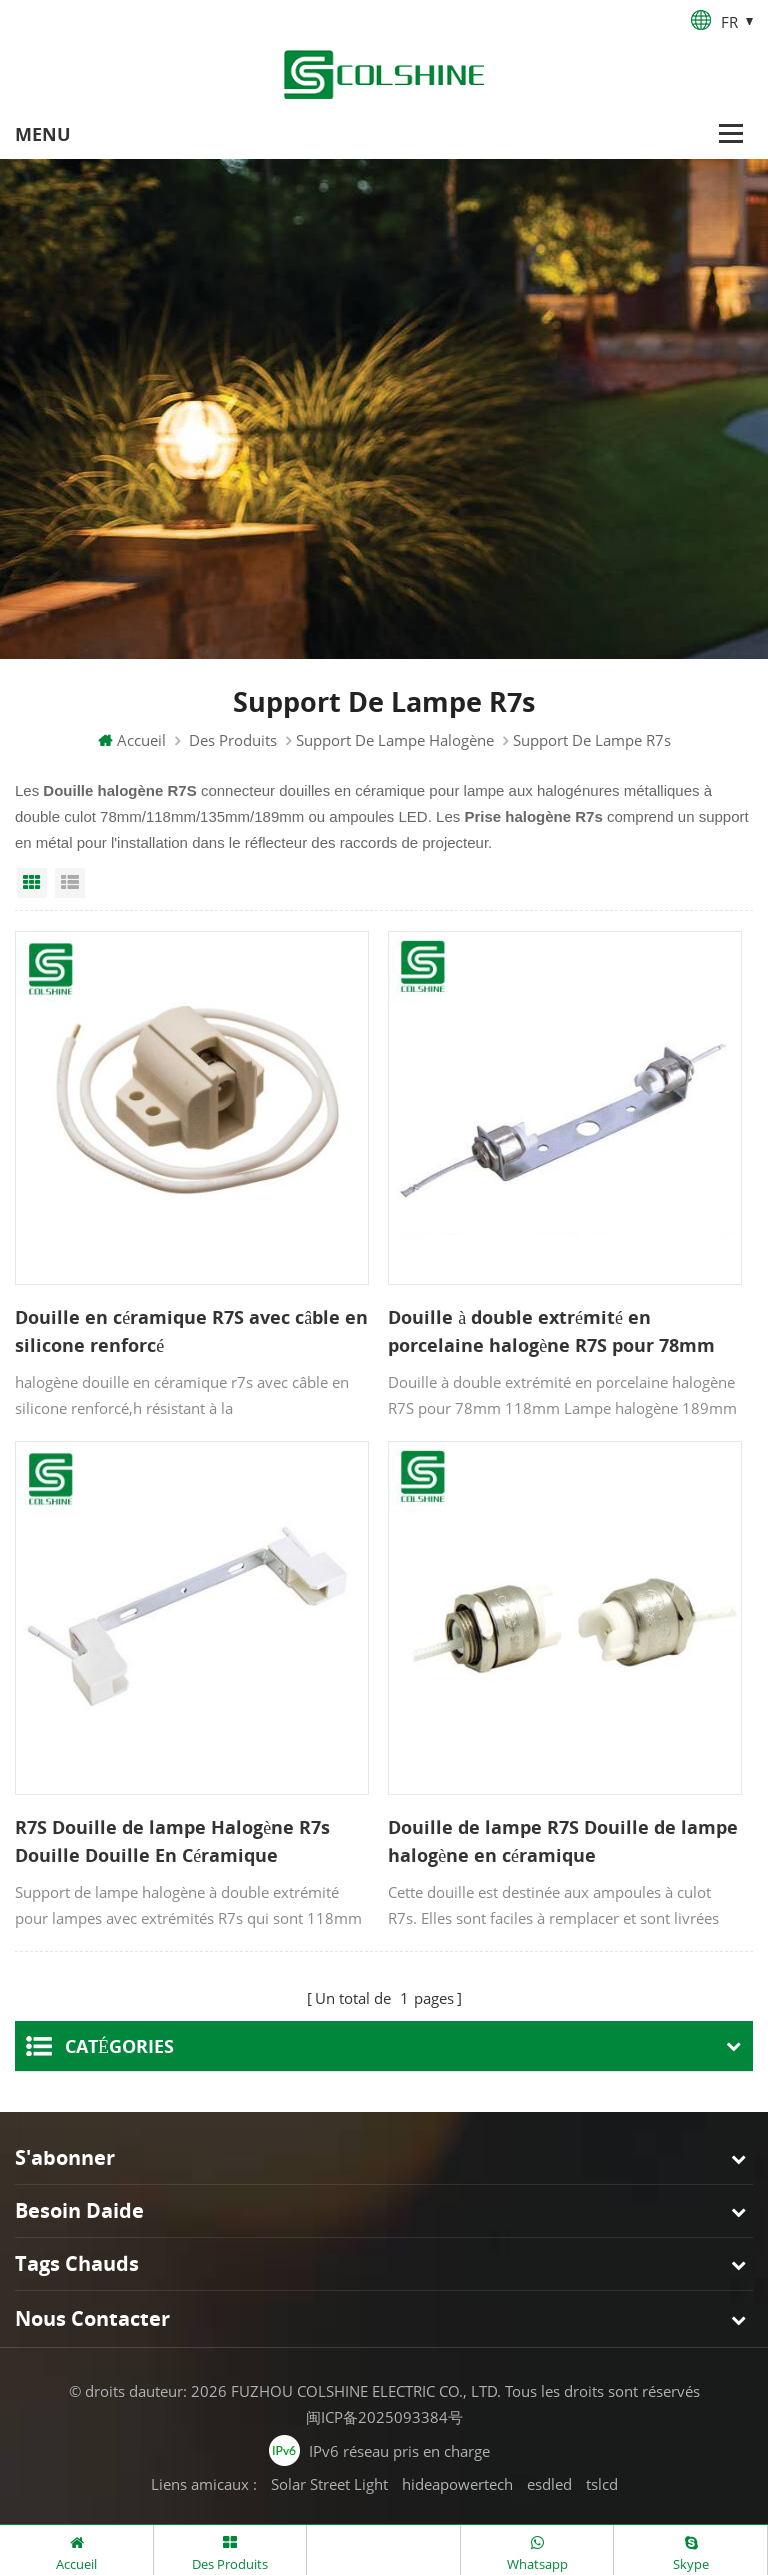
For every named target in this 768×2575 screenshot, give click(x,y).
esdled (549, 2482)
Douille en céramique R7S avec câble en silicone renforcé (191, 1332)
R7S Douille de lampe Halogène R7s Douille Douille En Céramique (172, 1842)
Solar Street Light (329, 2482)
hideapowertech (457, 2482)
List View (70, 885)
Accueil (132, 742)
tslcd (602, 2482)
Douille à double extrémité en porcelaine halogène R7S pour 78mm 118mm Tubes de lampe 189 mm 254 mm (551, 1333)
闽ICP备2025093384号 (384, 2415)
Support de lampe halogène (395, 742)
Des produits (233, 742)
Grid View (32, 885)
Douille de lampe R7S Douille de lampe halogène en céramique (563, 1842)
